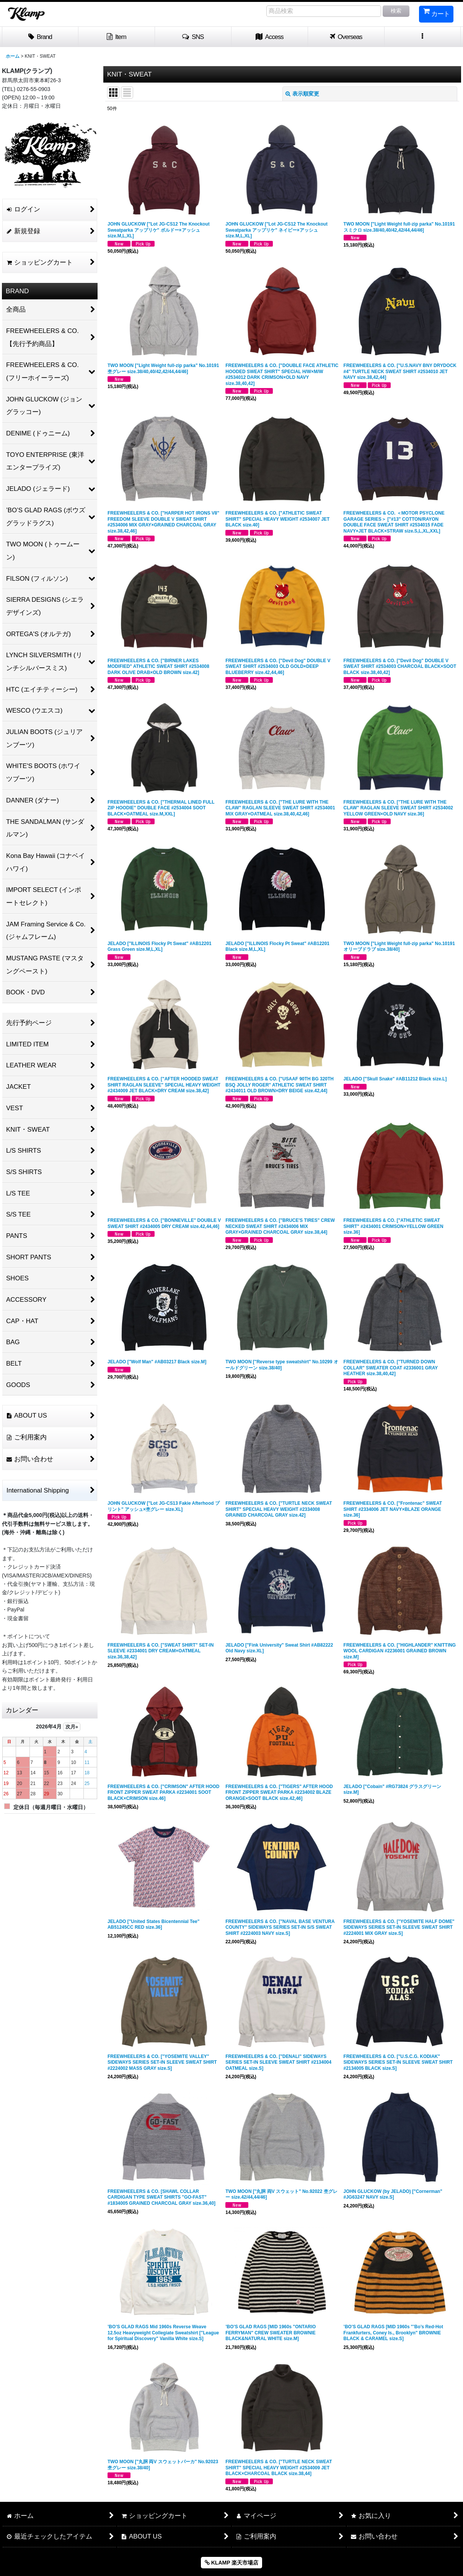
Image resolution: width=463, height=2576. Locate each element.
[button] (193, 37)
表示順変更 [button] (302, 94)
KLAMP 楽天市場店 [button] (231, 2563)
